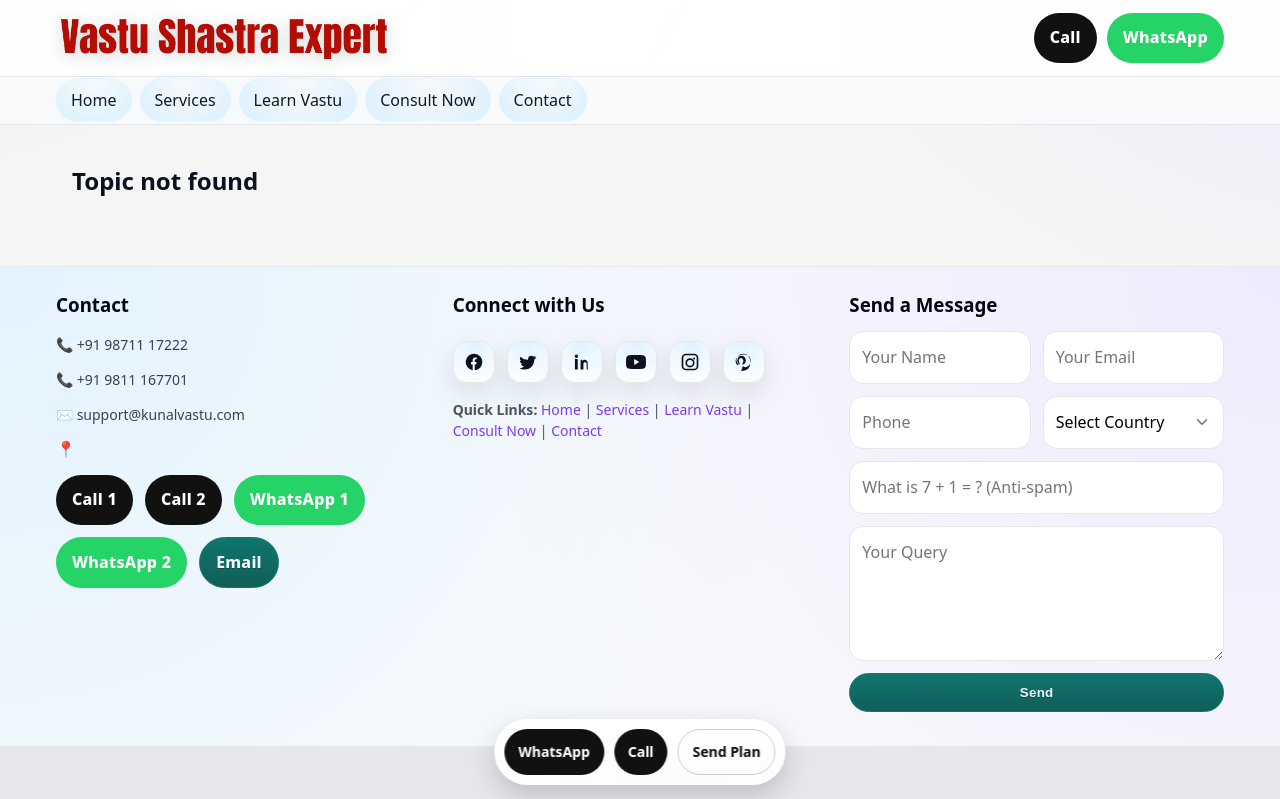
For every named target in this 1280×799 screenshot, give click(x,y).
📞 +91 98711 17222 (122, 344)
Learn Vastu (298, 100)
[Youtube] (636, 362)
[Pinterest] (744, 362)
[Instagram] (690, 362)
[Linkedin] (582, 362)
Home (94, 100)
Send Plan (727, 751)
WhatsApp (1165, 37)
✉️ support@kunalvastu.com (150, 414)
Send (1037, 692)
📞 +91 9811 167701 (122, 379)
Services (185, 100)
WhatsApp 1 (299, 499)
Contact (543, 100)
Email (239, 562)
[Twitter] (528, 362)
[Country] (1133, 422)
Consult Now (427, 100)
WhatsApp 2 (121, 562)
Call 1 (94, 499)
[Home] (224, 38)
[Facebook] (474, 362)
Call (1065, 37)
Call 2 (183, 499)
